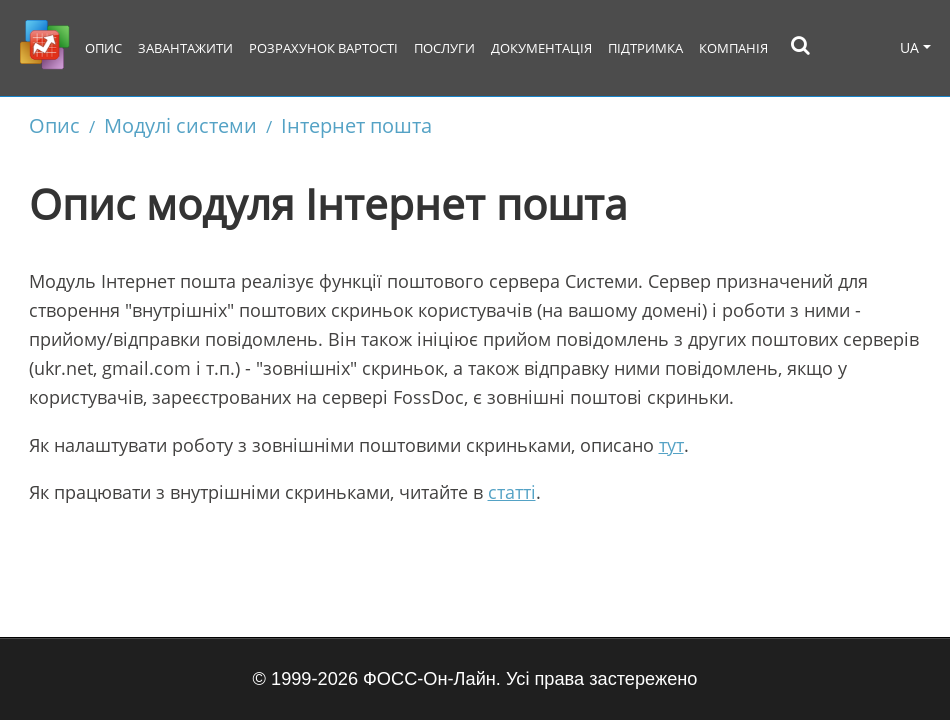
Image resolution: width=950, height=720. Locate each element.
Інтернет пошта (356, 125)
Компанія (733, 48)
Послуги (444, 48)
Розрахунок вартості (323, 48)
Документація (541, 48)
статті (512, 492)
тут (671, 445)
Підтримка (645, 48)
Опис (103, 48)
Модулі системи (180, 125)
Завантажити (185, 48)
